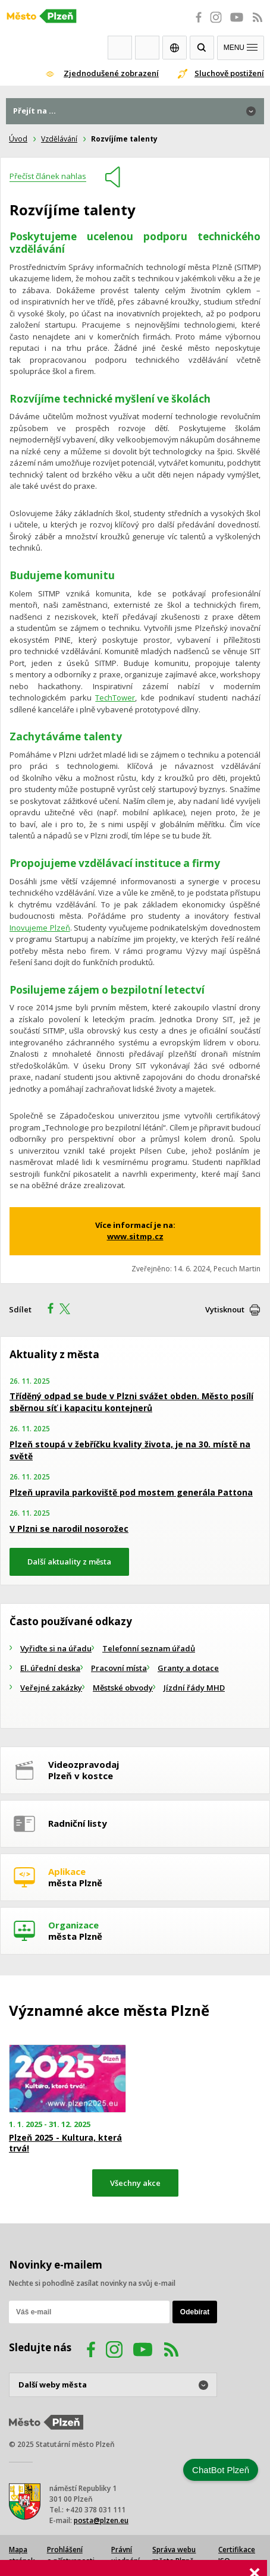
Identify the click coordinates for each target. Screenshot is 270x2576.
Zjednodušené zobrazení (111, 73)
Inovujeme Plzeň (40, 927)
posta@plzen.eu (101, 2520)
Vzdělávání (59, 139)
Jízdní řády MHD (194, 1687)
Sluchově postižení (229, 73)
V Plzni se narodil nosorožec (69, 1528)
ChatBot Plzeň (220, 2470)
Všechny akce (135, 2183)
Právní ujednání (125, 2555)
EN (174, 47)
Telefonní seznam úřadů (148, 1648)
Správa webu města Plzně (174, 2555)
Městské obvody (123, 1687)
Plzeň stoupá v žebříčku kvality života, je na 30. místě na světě (130, 1450)
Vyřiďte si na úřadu (56, 1648)
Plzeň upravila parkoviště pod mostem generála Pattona (131, 1492)
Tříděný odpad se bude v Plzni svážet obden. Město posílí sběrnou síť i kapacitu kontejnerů (131, 1401)
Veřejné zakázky (51, 1687)
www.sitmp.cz (135, 1236)
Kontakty (147, 47)
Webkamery (120, 47)
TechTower (115, 697)
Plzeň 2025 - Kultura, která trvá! (65, 2143)
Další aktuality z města (69, 1561)
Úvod (18, 139)
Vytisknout (224, 1309)
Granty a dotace (188, 1668)
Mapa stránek (22, 2555)
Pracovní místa (119, 1668)
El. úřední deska (50, 1668)
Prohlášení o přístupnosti (71, 2555)
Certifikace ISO (236, 2555)
